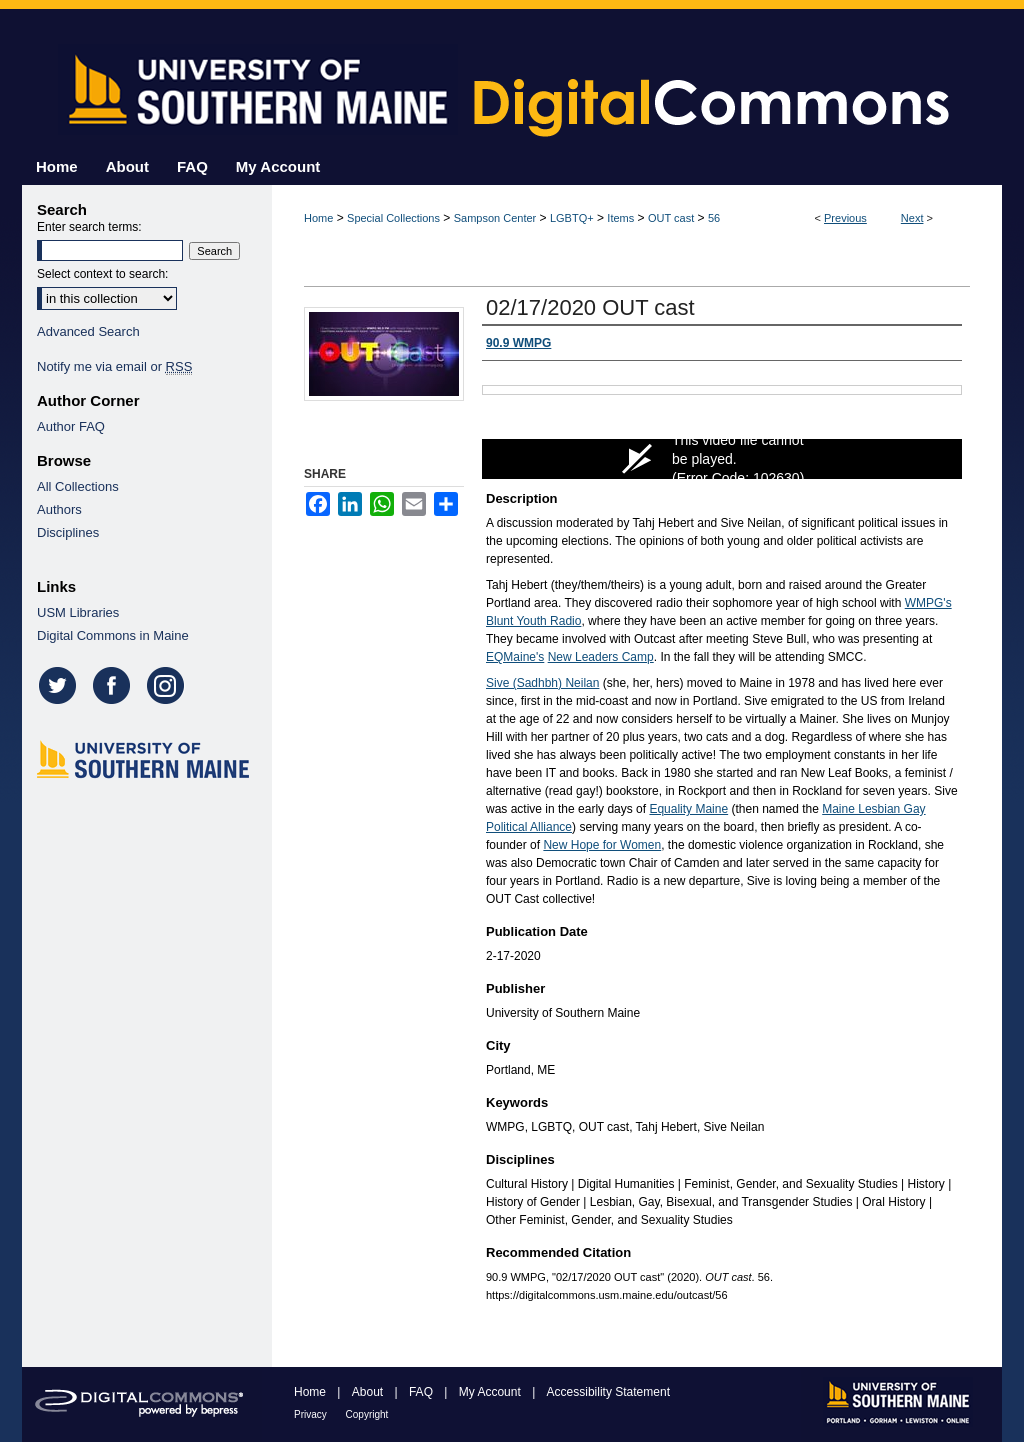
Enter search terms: (89, 227)
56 (714, 218)
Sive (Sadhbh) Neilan (542, 683)
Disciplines (68, 532)
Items (620, 218)
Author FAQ (71, 426)
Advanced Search (88, 331)
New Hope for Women (602, 845)
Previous (845, 218)
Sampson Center (495, 218)
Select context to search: (102, 274)
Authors (59, 509)
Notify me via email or (114, 366)
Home (318, 218)
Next (912, 218)
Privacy (312, 1414)
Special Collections (393, 218)
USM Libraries (78, 612)
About (369, 1392)
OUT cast (671, 218)
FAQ (422, 1392)
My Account (491, 1392)
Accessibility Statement (608, 1392)
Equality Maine (688, 809)
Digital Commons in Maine (113, 635)
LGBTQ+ (572, 218)
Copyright (367, 1414)
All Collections (78, 486)
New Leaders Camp (601, 657)
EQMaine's (515, 657)
